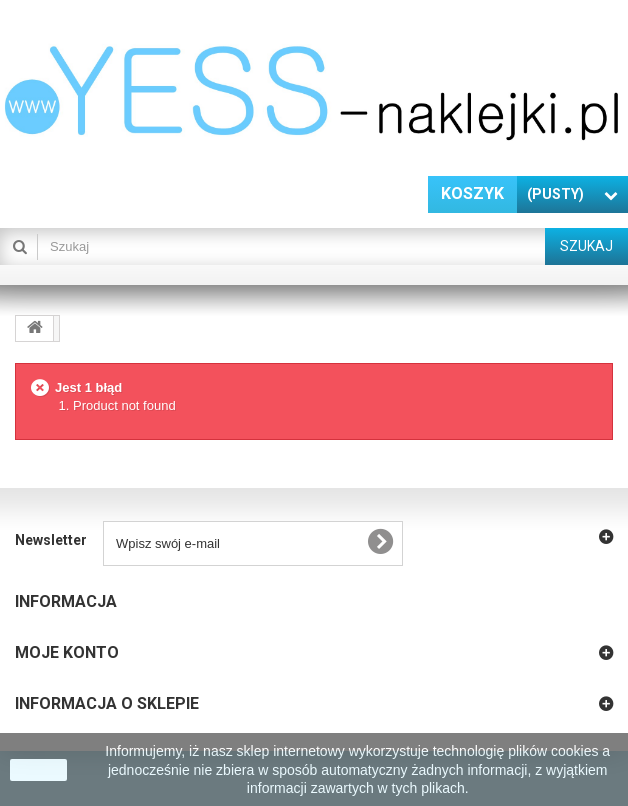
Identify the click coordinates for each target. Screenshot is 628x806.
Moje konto (67, 652)
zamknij (38, 770)
